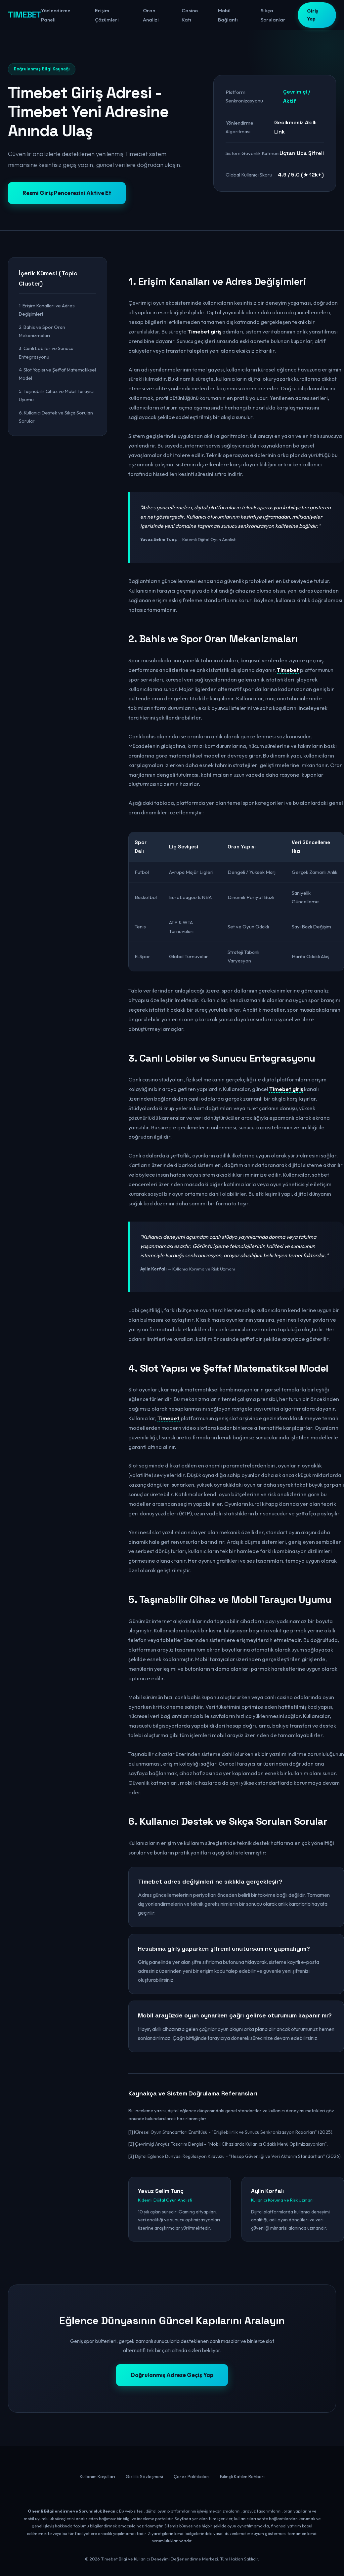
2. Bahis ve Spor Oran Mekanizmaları (42, 331)
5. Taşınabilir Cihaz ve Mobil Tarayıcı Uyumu (56, 395)
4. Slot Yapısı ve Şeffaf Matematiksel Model (57, 374)
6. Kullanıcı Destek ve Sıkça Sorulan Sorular (56, 417)
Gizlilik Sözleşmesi (144, 2476)
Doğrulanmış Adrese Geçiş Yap (172, 2374)
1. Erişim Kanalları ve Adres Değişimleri (47, 309)
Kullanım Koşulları (97, 2476)
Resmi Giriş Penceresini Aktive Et (66, 192)
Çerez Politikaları (191, 2476)
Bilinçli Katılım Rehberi (242, 2476)
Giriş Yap (312, 15)
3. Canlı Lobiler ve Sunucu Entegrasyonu (46, 352)
